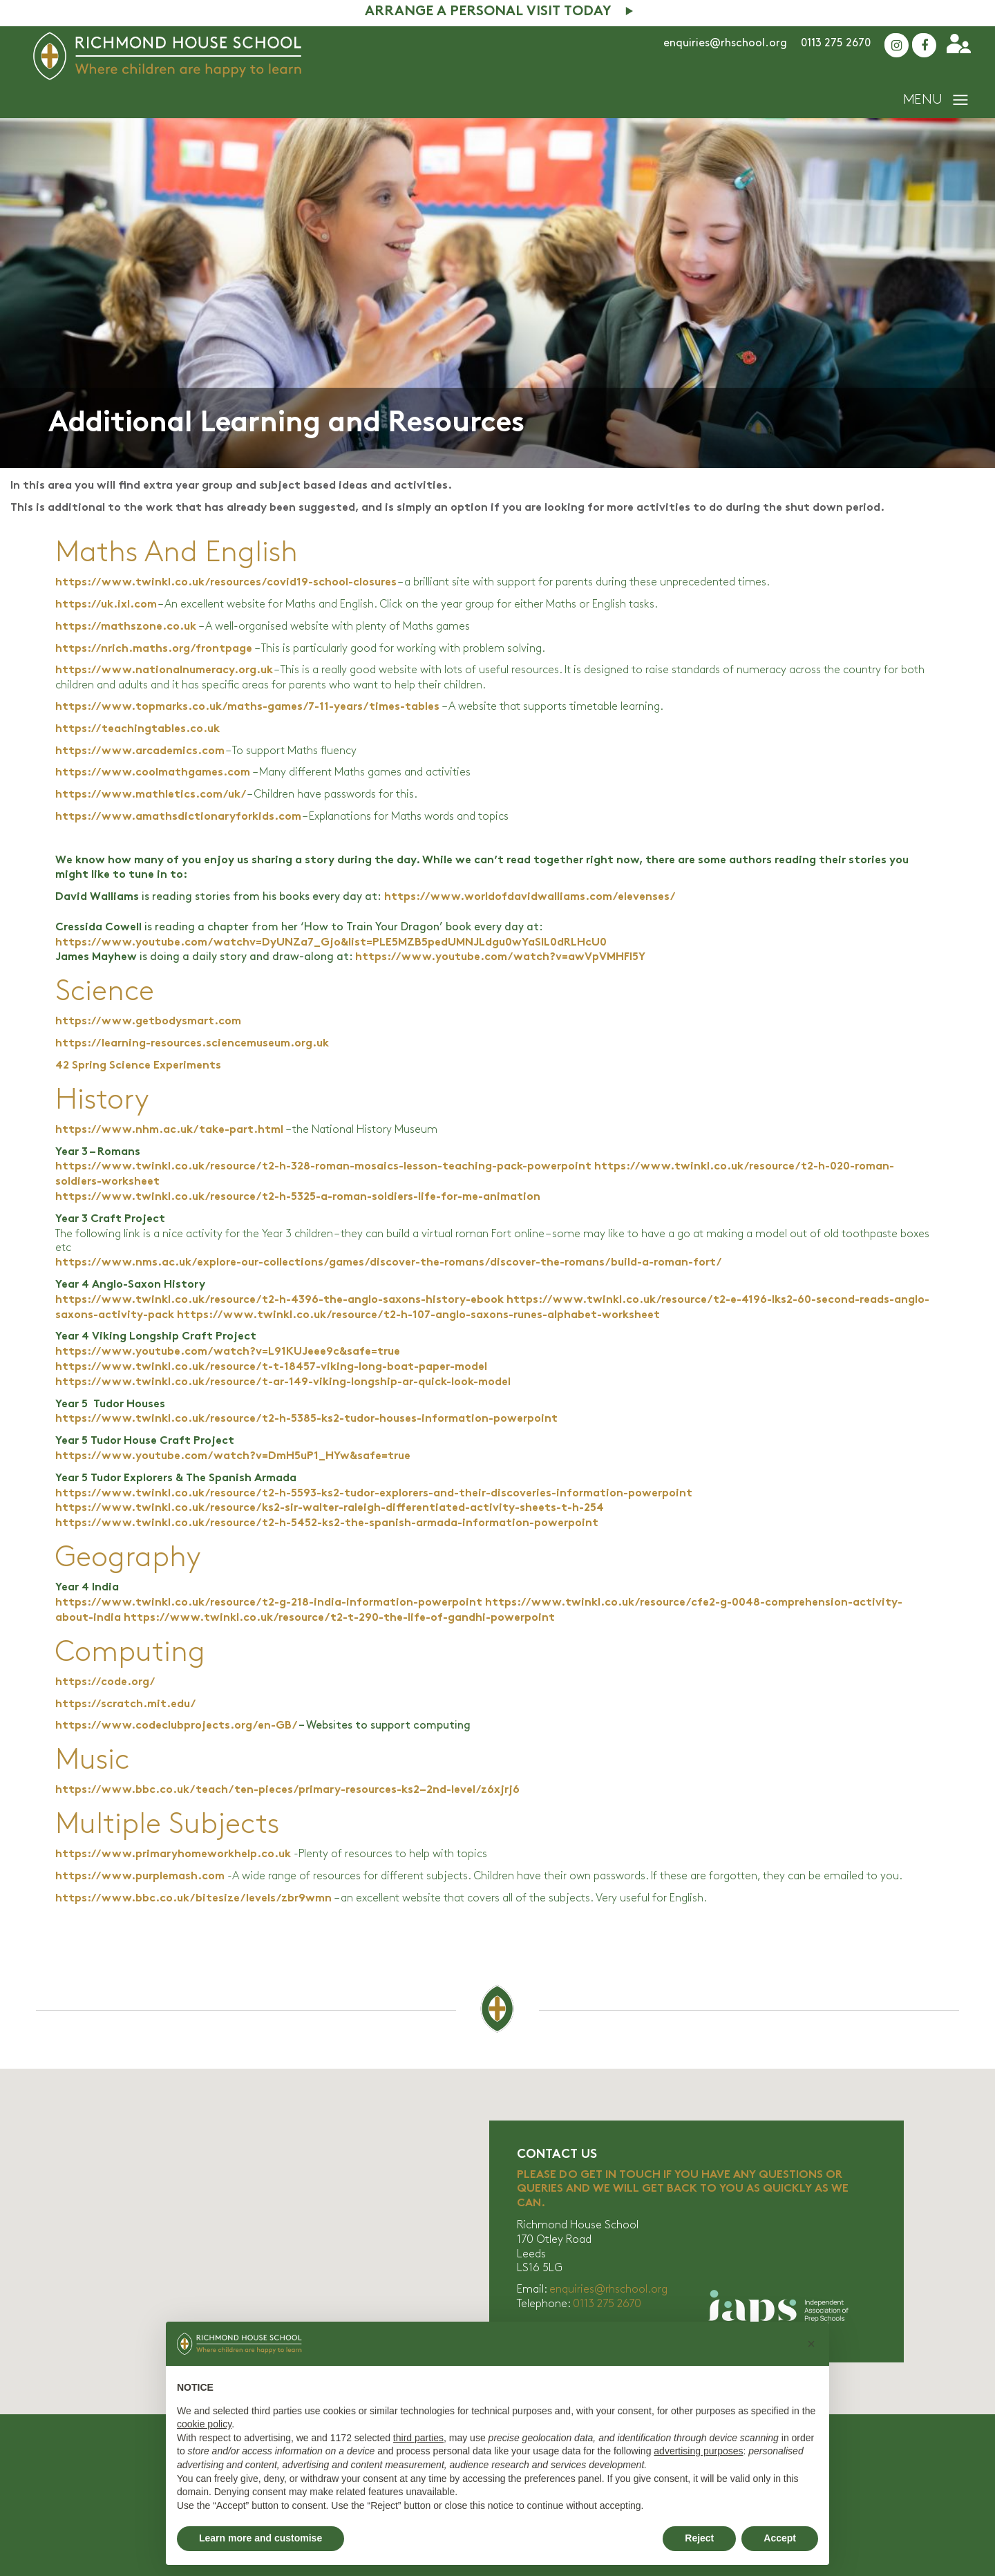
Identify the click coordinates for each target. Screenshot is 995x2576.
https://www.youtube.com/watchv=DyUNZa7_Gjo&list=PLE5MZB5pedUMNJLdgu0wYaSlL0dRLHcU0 (331, 943)
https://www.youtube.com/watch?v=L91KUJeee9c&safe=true (227, 1352)
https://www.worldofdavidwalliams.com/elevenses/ (529, 897)
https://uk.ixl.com (106, 605)
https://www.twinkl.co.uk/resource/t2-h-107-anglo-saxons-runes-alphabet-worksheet (418, 1315)
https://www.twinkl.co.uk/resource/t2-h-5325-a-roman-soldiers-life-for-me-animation (297, 1197)
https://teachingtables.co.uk (137, 729)
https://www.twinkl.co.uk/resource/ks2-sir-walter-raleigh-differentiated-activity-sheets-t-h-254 (329, 1508)
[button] (811, 2344)
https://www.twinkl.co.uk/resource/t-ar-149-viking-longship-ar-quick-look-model (283, 1383)
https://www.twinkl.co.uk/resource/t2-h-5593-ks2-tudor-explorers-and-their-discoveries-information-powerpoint (373, 1494)
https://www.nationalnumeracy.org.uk (164, 671)
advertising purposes (698, 2450)
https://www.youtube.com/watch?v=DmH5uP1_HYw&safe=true (232, 1456)
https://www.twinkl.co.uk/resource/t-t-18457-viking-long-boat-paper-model (271, 1367)
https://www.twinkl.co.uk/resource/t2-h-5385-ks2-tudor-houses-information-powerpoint (306, 1419)
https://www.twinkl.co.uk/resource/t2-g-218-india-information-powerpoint (268, 1603)
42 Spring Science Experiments (138, 1066)
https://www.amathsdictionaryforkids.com (178, 817)
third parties (418, 2437)
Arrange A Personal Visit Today (488, 12)
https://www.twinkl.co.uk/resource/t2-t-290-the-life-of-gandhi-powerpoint (339, 1618)
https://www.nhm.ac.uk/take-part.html (169, 1130)
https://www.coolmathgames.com (152, 773)
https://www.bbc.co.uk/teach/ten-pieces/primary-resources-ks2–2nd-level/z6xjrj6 (287, 1790)
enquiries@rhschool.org (725, 43)
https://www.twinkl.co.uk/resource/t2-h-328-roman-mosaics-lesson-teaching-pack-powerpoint (323, 1167)
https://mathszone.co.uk (125, 627)
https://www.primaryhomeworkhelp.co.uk (173, 1855)
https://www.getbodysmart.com (148, 1022)
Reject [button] (699, 2538)
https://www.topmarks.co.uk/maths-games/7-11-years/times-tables (247, 707)
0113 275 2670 (836, 43)
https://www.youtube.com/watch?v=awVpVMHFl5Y (500, 957)
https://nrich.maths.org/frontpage (153, 649)
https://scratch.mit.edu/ (125, 1705)
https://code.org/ (105, 1682)
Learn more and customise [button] (260, 2538)
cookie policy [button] (204, 2423)
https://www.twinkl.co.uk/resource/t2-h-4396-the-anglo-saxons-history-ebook (279, 1300)
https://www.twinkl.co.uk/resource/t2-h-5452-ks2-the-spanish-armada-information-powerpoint (326, 1524)
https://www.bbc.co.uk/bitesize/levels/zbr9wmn (193, 1899)
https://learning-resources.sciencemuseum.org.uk (192, 1044)
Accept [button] (780, 2538)
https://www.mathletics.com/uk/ (150, 795)
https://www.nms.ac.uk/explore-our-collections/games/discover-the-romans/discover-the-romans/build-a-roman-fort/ (388, 1263)
